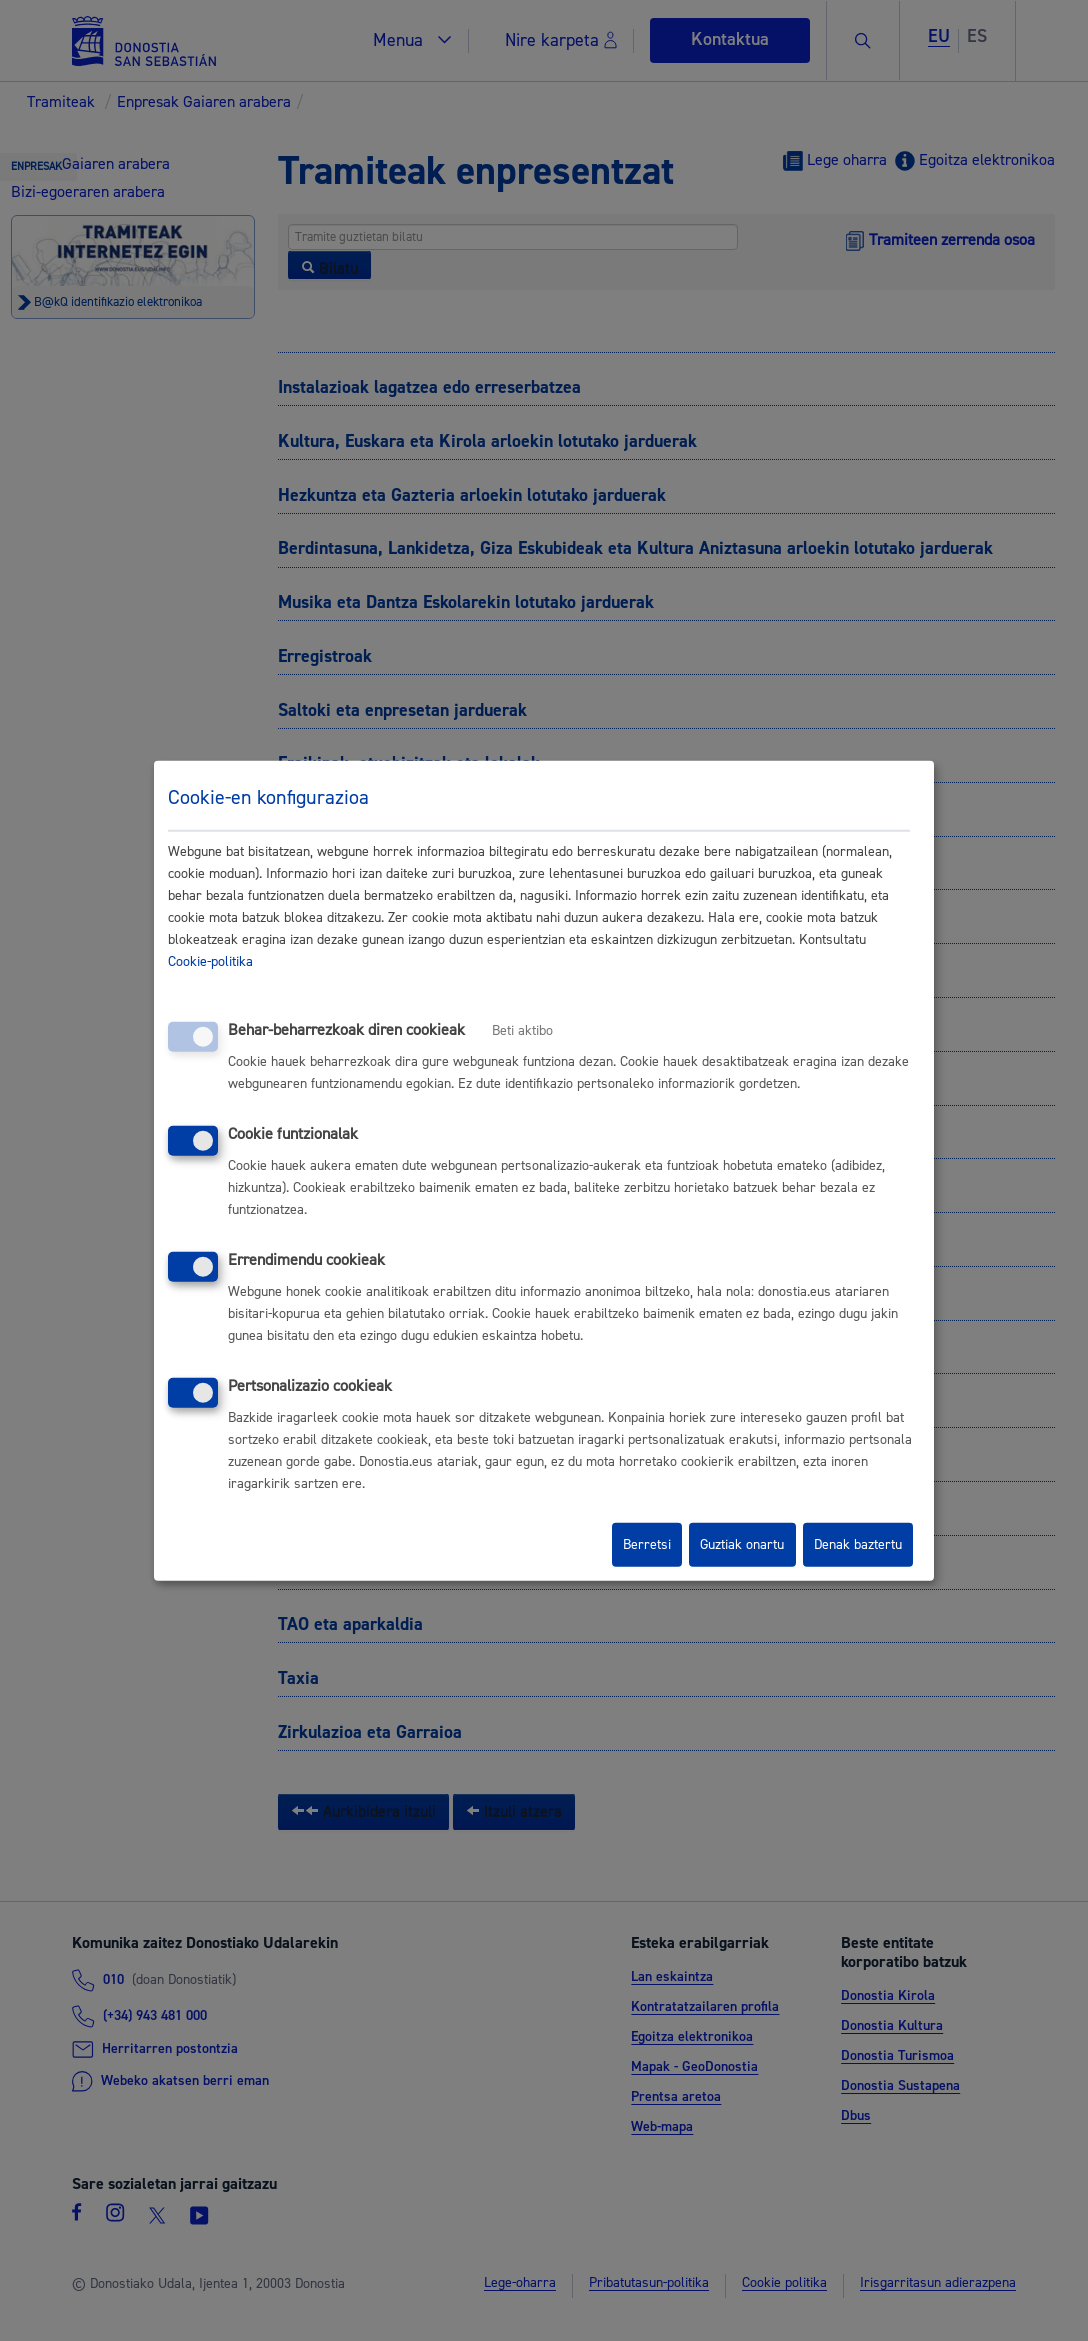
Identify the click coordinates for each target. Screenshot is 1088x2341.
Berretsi (647, 1545)
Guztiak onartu (742, 1545)
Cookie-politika (210, 962)
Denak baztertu (858, 1545)
